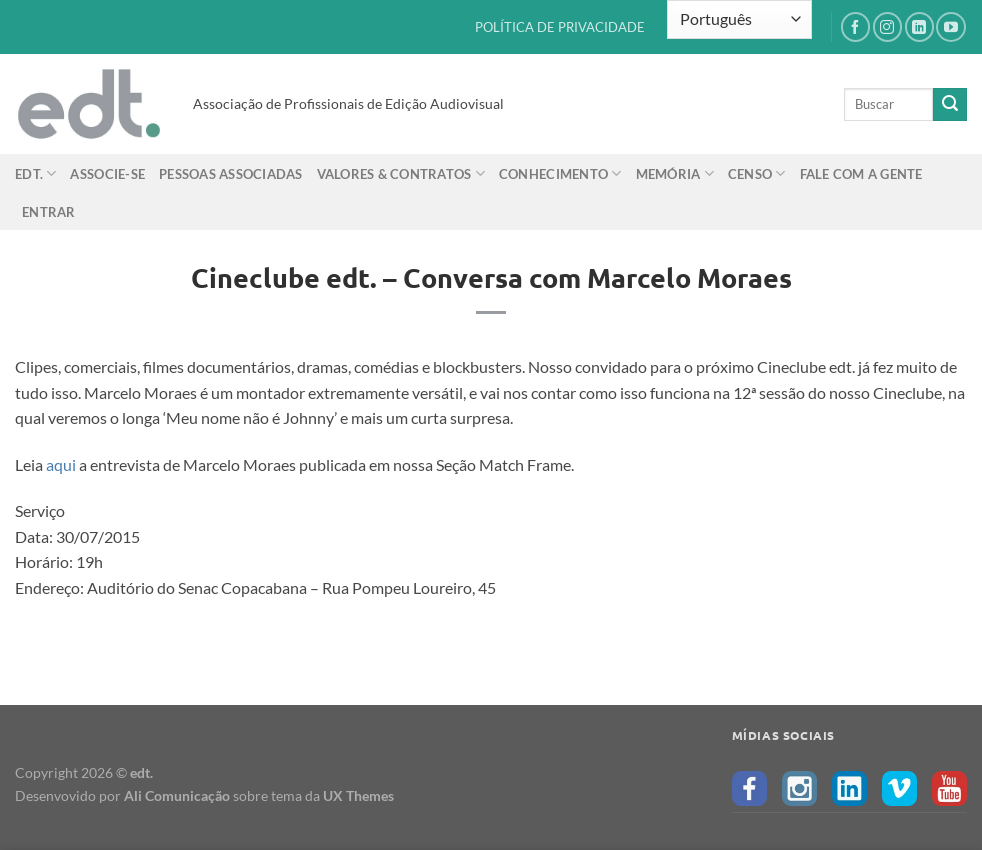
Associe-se (107, 174)
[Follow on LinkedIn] (919, 26)
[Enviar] (950, 105)
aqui (61, 464)
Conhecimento (560, 173)
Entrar (49, 212)
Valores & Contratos (401, 173)
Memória (675, 173)
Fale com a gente (861, 174)
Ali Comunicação (177, 795)
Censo (757, 173)
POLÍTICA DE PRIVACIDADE (560, 27)
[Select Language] (739, 19)
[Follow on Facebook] (855, 26)
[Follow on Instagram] (887, 26)
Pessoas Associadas (231, 174)
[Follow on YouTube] (950, 26)
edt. (35, 173)
